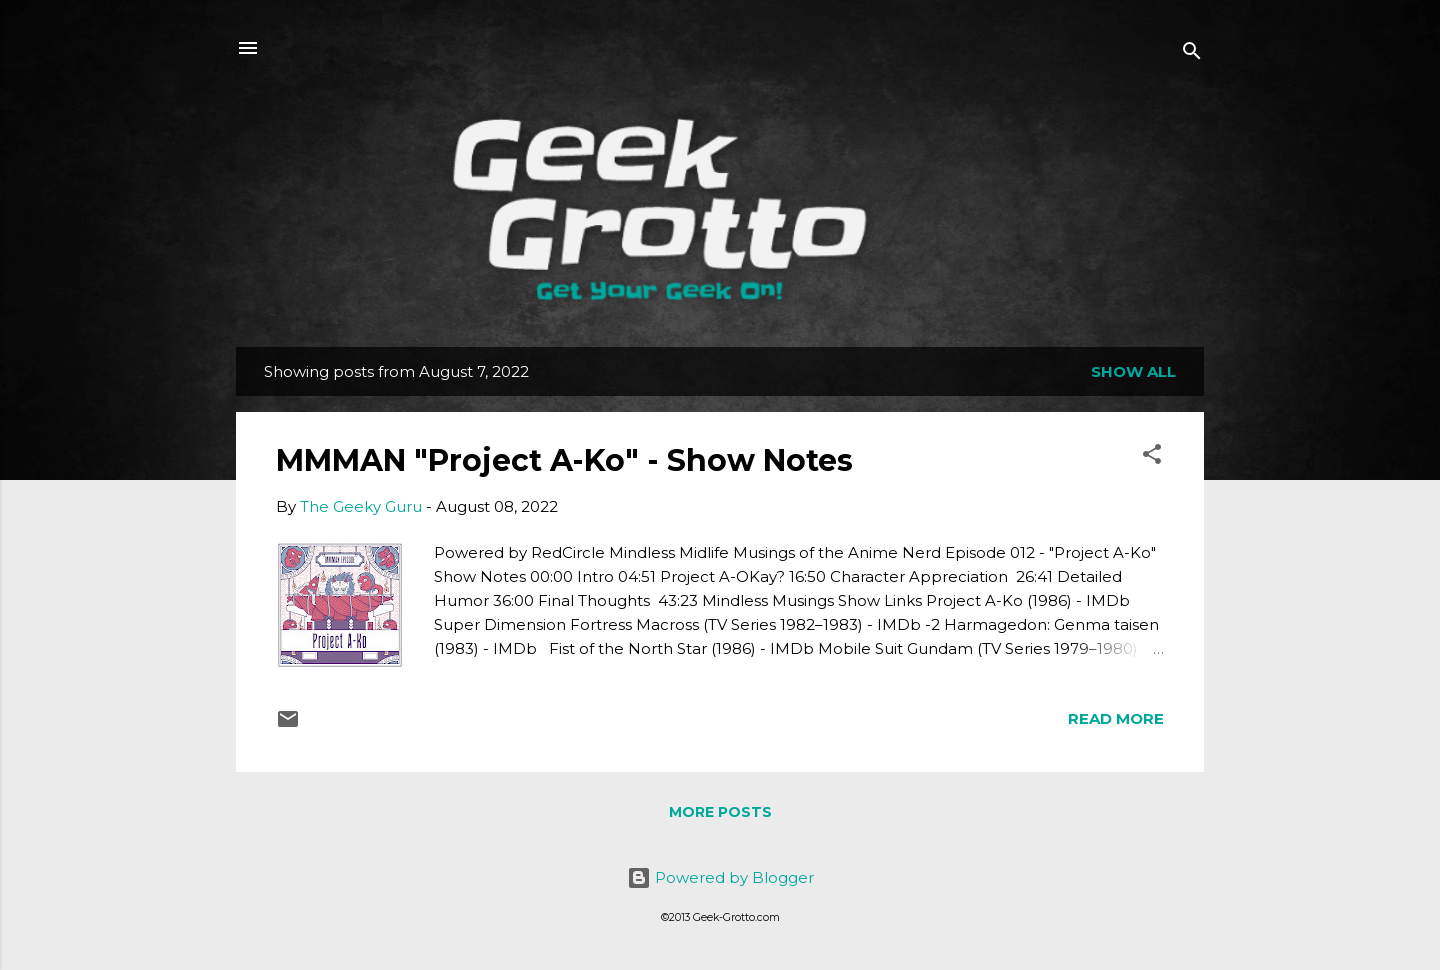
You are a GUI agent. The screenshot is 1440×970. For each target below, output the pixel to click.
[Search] (1192, 54)
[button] (1152, 457)
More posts (720, 812)
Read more (1116, 718)
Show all (1133, 371)
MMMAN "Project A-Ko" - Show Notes (564, 460)
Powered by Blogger (720, 877)
